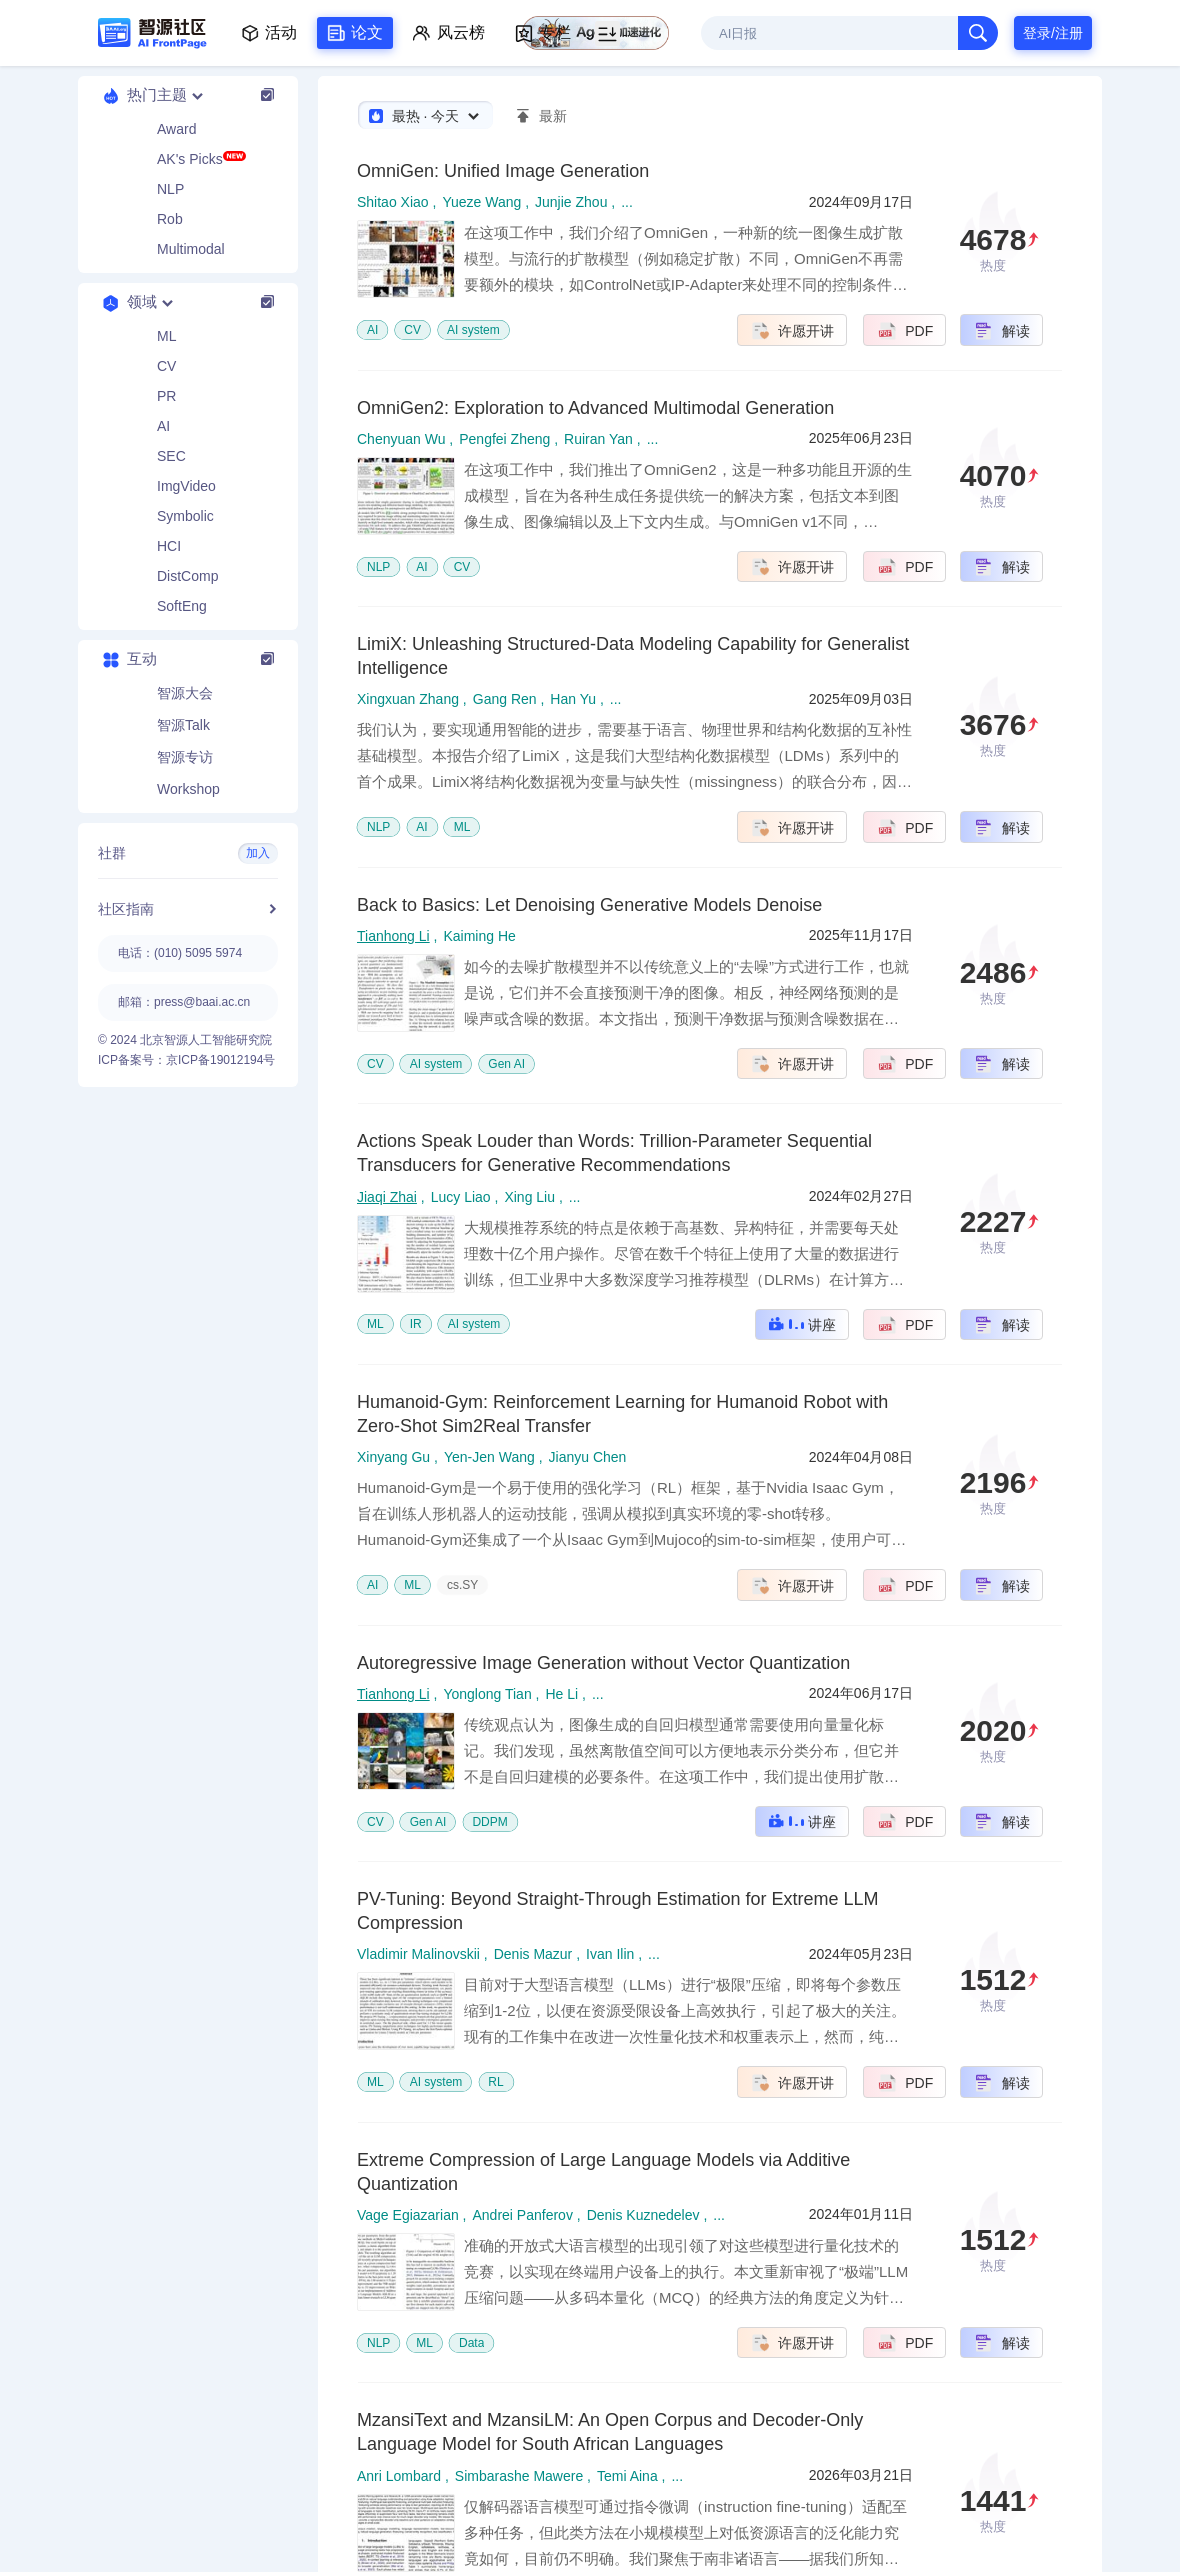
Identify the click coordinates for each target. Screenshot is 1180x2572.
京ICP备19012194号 (220, 1060)
